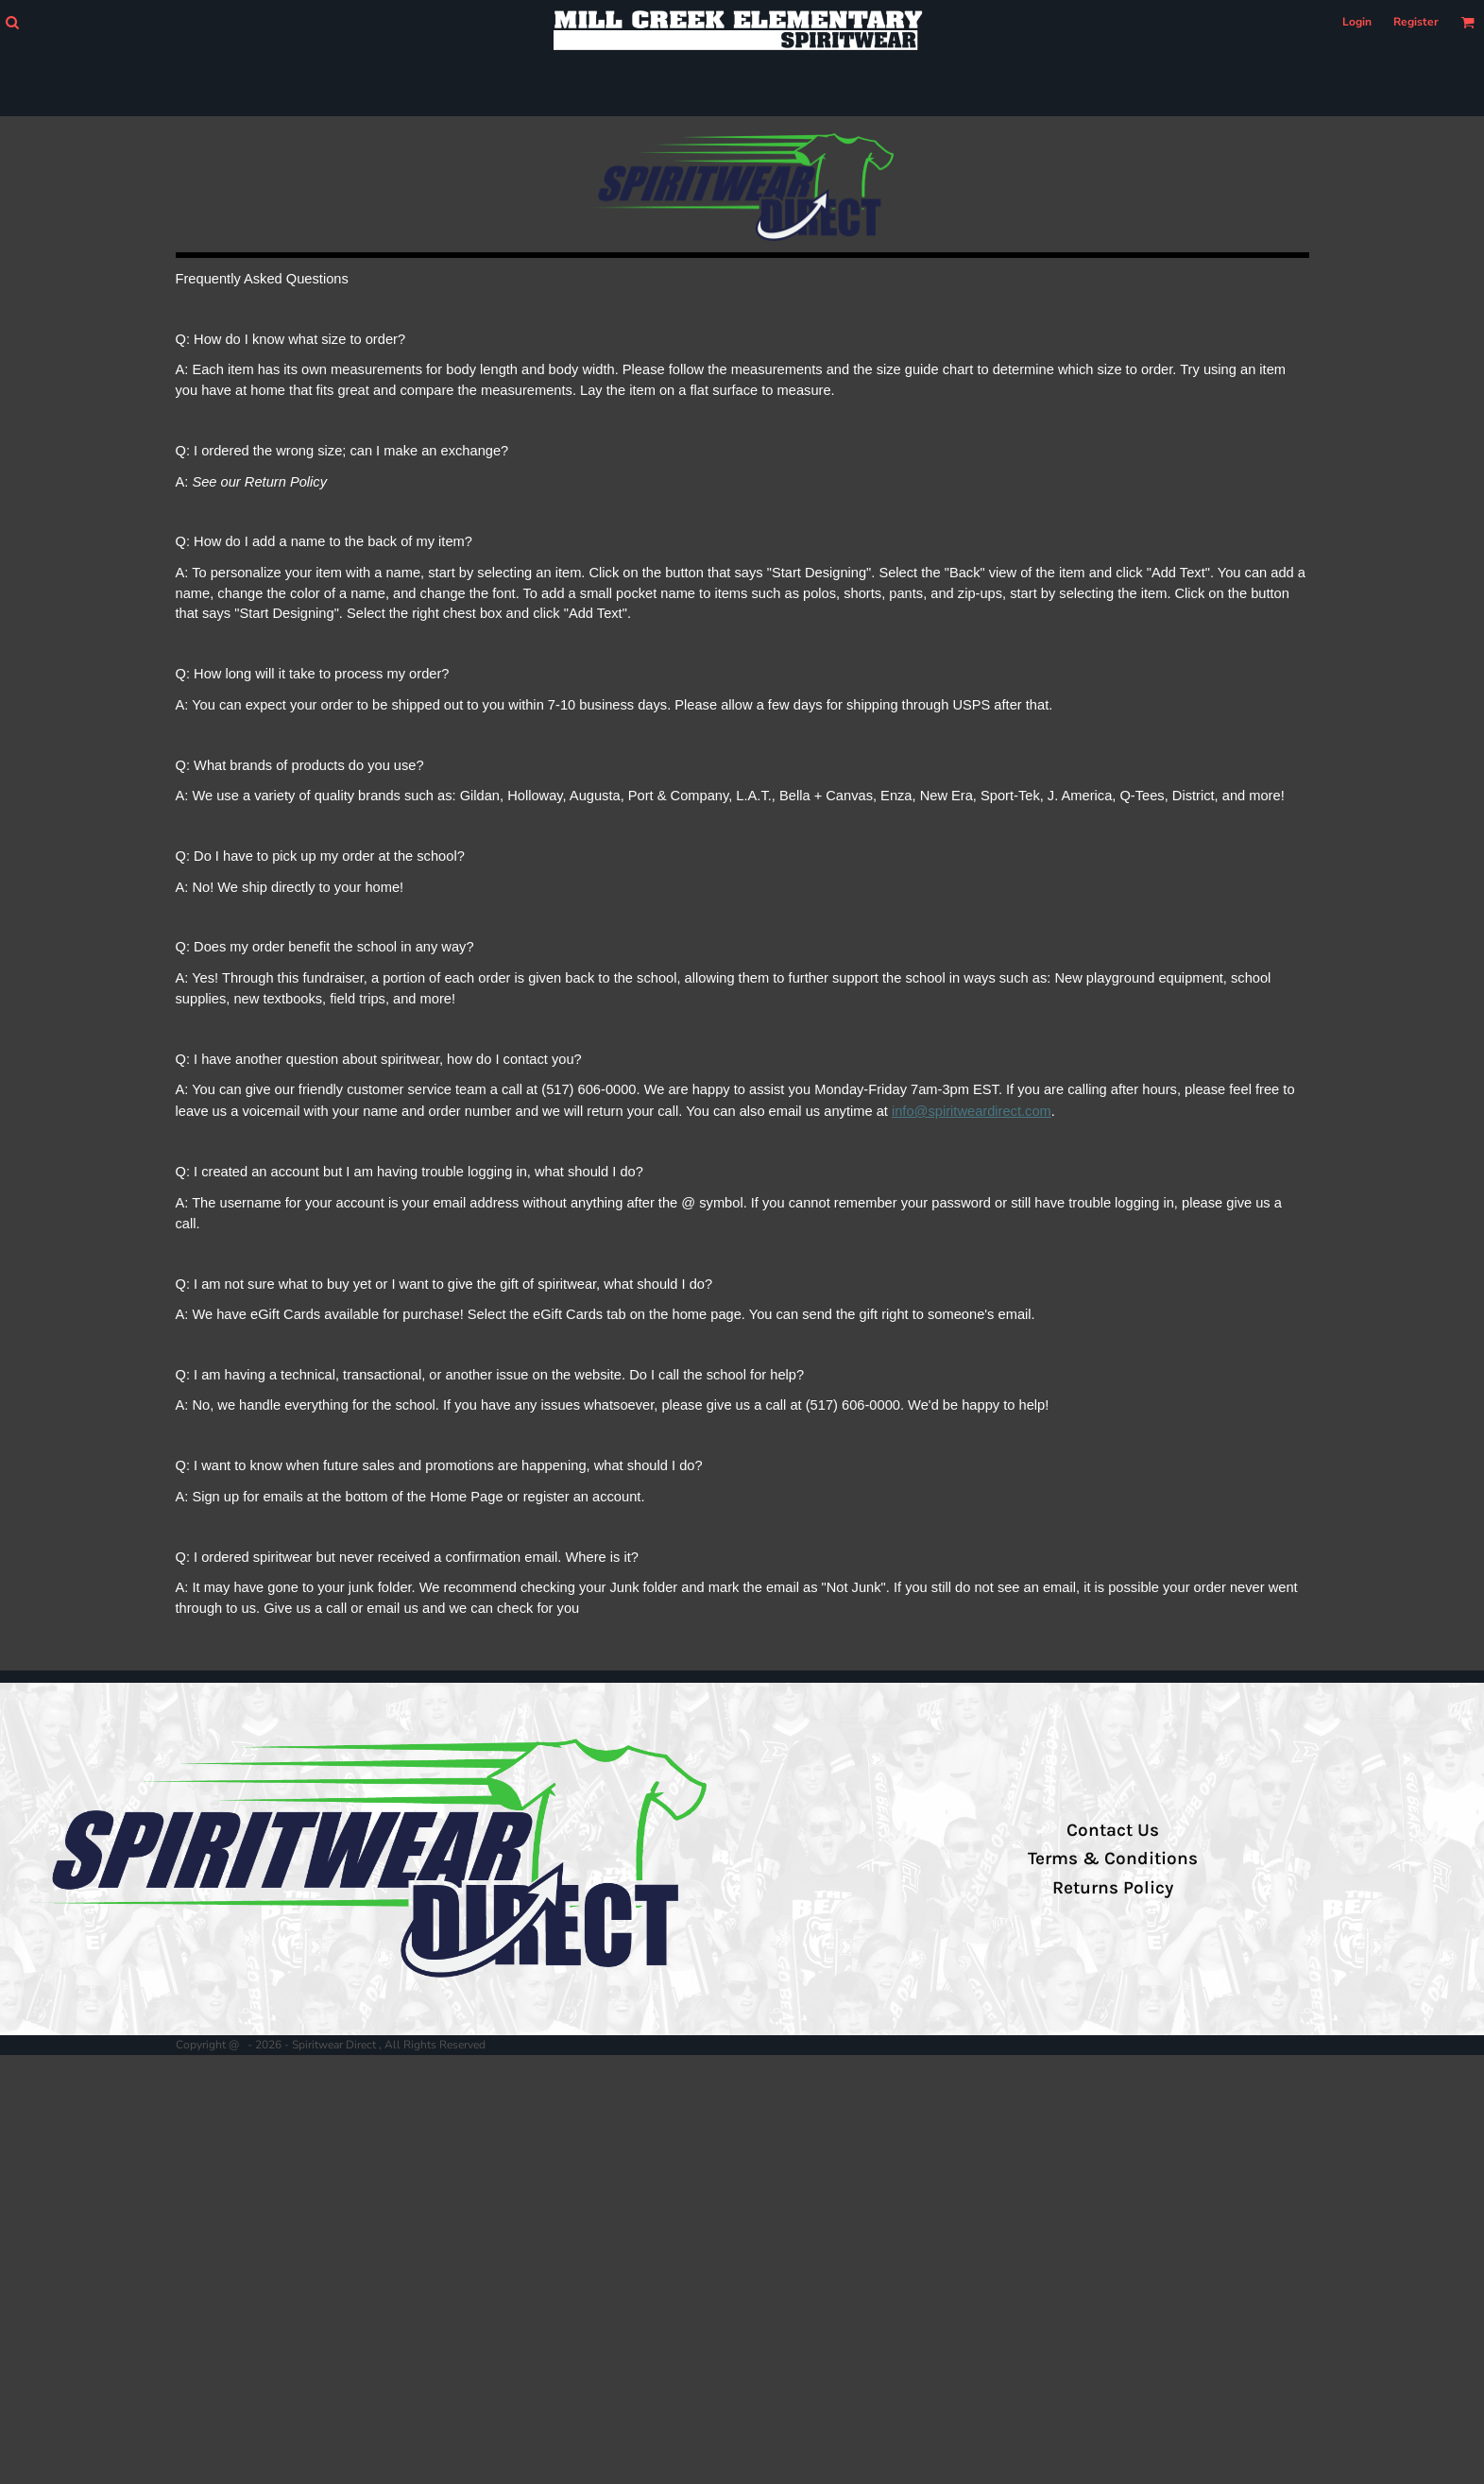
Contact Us (1112, 1830)
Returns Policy (1112, 1887)
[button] (12, 22)
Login (1357, 21)
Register (1416, 21)
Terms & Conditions (1113, 1858)
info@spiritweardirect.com (971, 1111)
